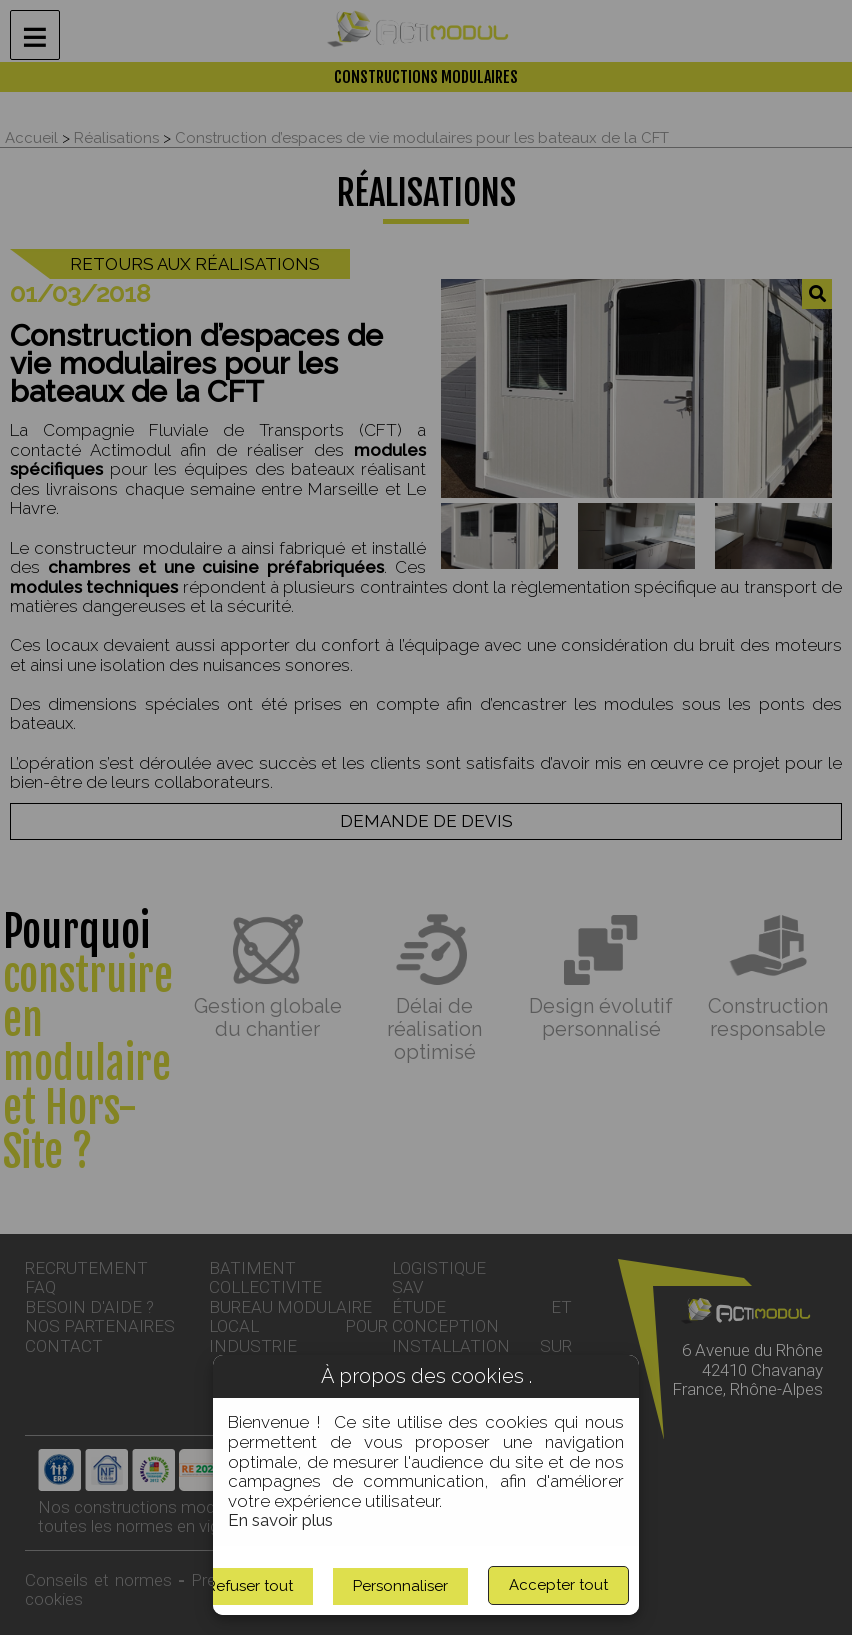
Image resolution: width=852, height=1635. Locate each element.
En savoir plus (280, 1520)
